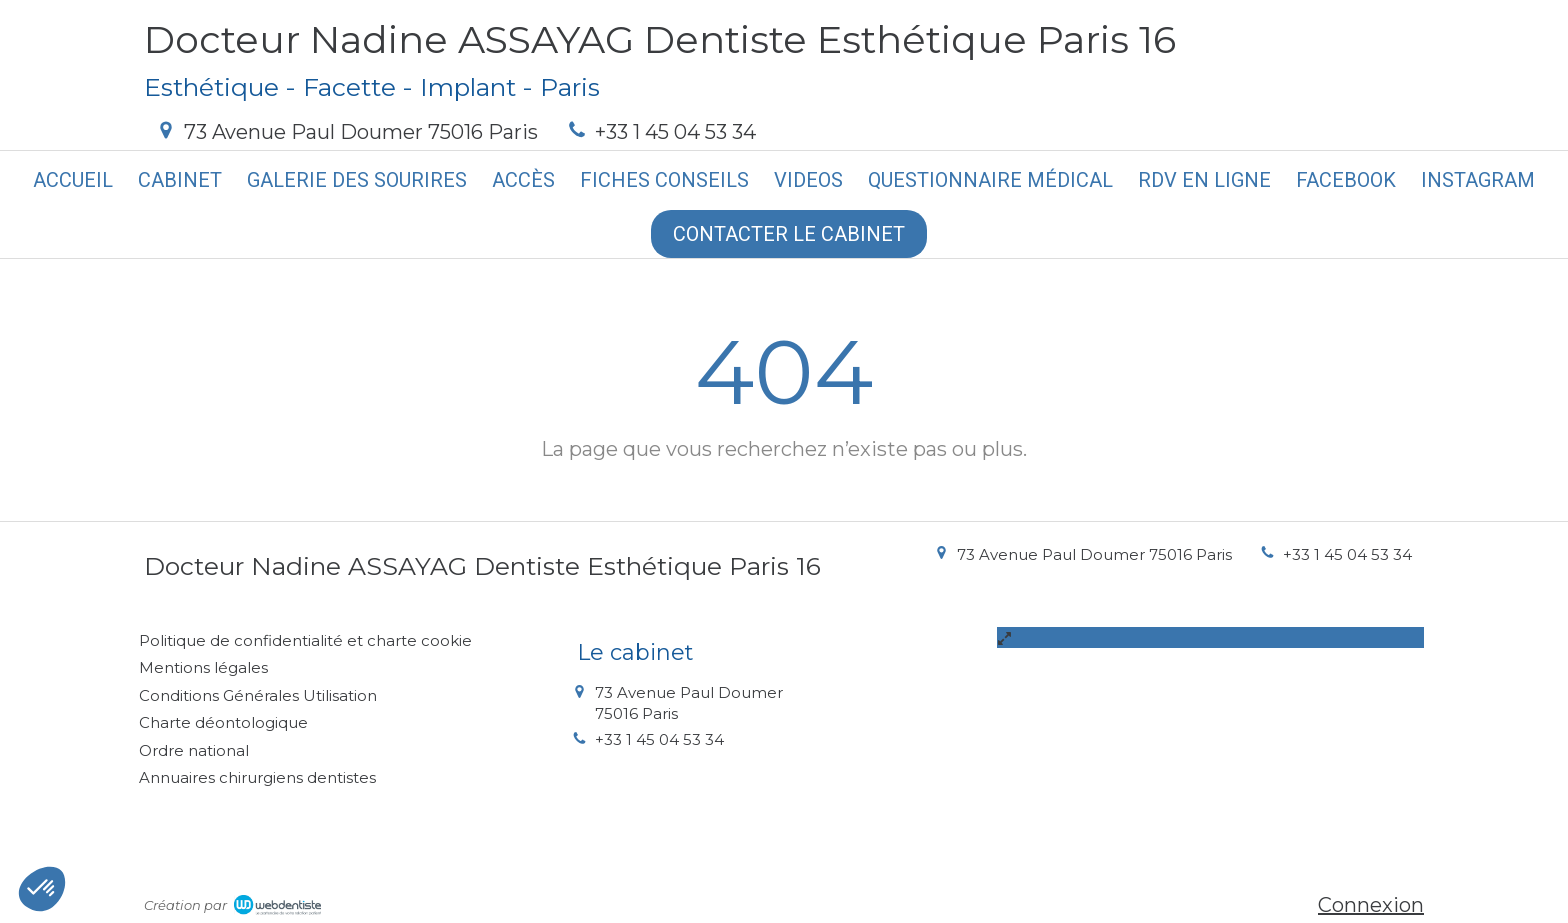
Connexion (1371, 905)
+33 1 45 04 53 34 (675, 132)
